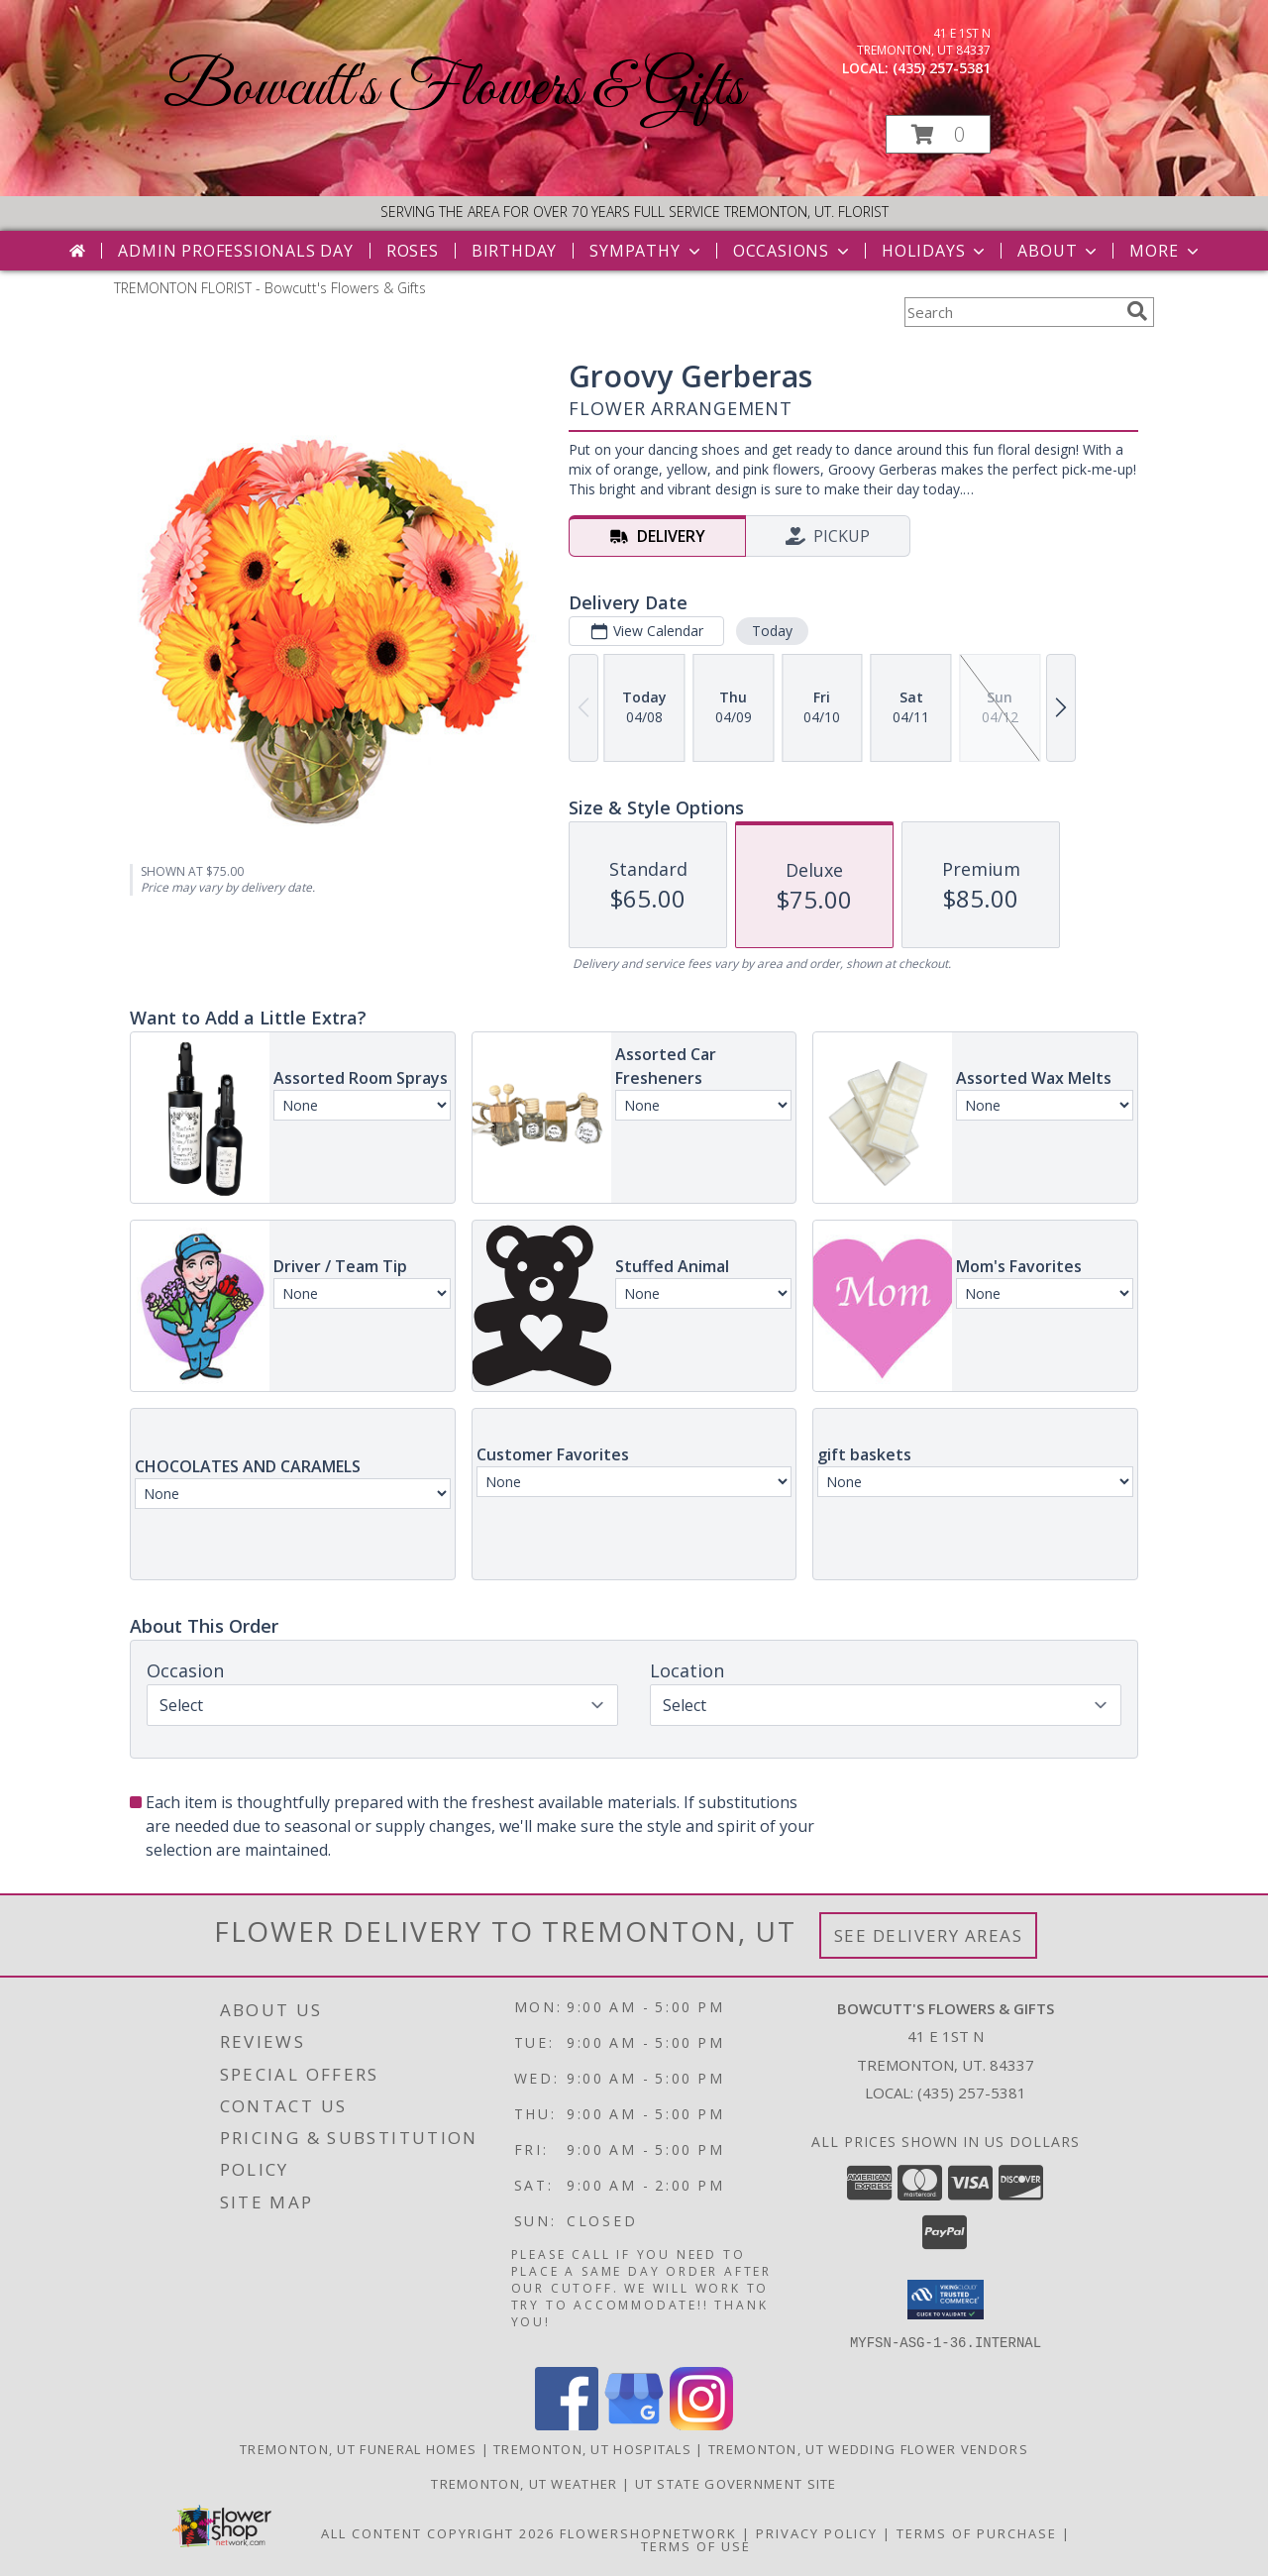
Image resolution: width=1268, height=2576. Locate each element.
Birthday (514, 251)
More (1165, 251)
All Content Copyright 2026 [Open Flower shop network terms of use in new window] (438, 2532)
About (1059, 251)
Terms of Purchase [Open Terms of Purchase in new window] (977, 2532)
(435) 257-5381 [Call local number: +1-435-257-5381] (942, 67)
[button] (938, 134)
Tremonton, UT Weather (524, 2483)
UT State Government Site (736, 2483)
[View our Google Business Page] (634, 2424)
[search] (1137, 311)
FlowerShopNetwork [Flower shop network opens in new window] (648, 2532)
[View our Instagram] (701, 2424)
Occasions (793, 251)
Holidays (935, 251)
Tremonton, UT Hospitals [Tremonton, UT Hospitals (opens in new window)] (592, 2448)
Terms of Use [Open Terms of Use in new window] (696, 2545)
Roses (412, 251)
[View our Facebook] (566, 2424)
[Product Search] (1011, 312)
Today (772, 630)
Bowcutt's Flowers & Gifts (453, 90)
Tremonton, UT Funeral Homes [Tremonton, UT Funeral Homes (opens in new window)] (358, 2448)
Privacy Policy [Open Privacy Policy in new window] (817, 2532)
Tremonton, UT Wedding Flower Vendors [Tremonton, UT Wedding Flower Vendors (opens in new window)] (868, 2448)
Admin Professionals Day (235, 251)
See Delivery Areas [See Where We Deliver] (928, 1935)
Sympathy (646, 251)
